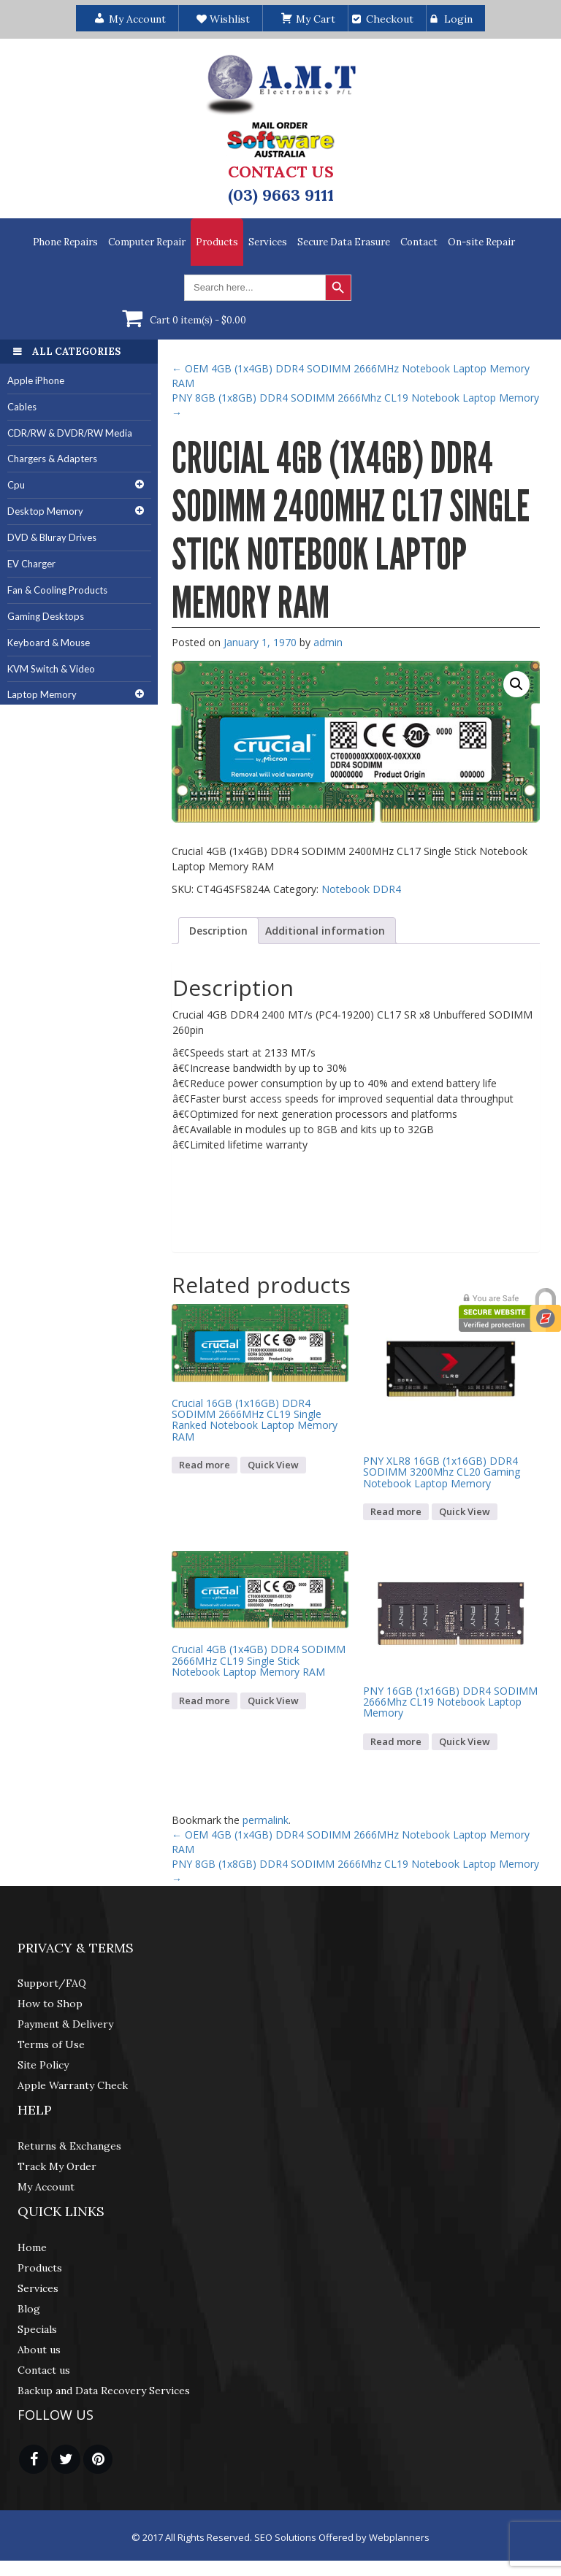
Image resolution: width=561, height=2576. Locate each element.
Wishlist (223, 19)
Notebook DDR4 (361, 889)
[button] (516, 684)
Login (458, 19)
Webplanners (399, 2537)
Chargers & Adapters (52, 458)
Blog (29, 2308)
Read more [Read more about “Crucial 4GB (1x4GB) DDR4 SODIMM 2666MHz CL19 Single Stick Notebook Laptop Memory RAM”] (204, 1700)
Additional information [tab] (325, 931)
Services (267, 242)
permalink (266, 1820)
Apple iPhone (35, 380)
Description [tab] (218, 931)
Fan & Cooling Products (57, 590)
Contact (419, 242)
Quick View (273, 1464)
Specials (37, 2329)
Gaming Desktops (45, 616)
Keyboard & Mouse (48, 642)
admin (328, 642)
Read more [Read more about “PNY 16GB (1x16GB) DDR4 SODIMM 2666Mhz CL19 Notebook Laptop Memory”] (395, 1741)
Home (32, 2247)
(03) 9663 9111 (281, 195)
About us (39, 2349)
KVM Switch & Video (51, 669)
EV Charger (31, 564)
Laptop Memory (42, 694)
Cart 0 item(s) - (198, 320)
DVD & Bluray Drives (51, 537)
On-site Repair (481, 242)
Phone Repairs (65, 242)
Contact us (44, 2370)
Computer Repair (147, 242)
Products (217, 242)
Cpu (16, 485)
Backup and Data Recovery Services (104, 2390)
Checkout (389, 19)
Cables (22, 407)
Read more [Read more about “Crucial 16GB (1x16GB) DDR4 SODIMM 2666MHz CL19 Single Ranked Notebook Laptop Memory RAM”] (204, 1464)
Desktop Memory (45, 511)
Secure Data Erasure (343, 242)
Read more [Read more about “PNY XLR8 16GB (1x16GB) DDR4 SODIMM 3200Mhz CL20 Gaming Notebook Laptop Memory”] (395, 1511)
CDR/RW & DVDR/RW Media (69, 433)
